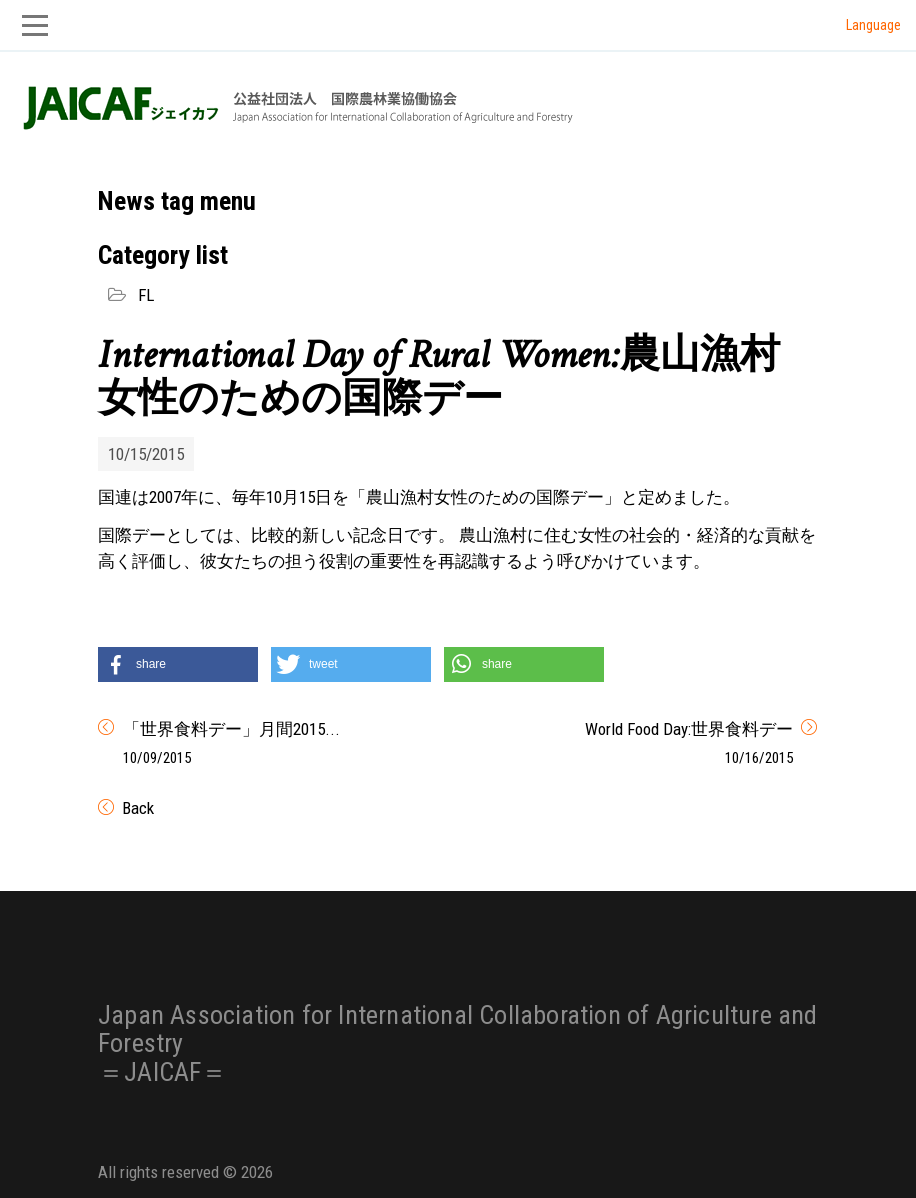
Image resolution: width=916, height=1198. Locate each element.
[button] (178, 664)
